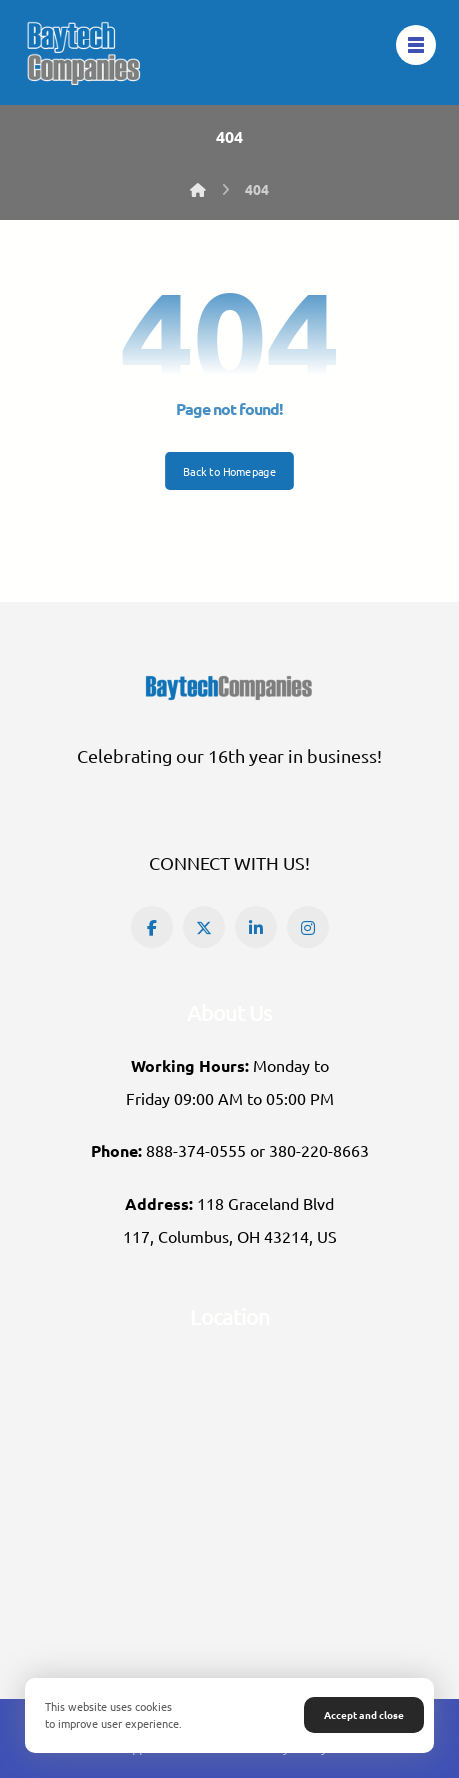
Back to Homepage (229, 471)
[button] (152, 927)
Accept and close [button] (364, 1714)
